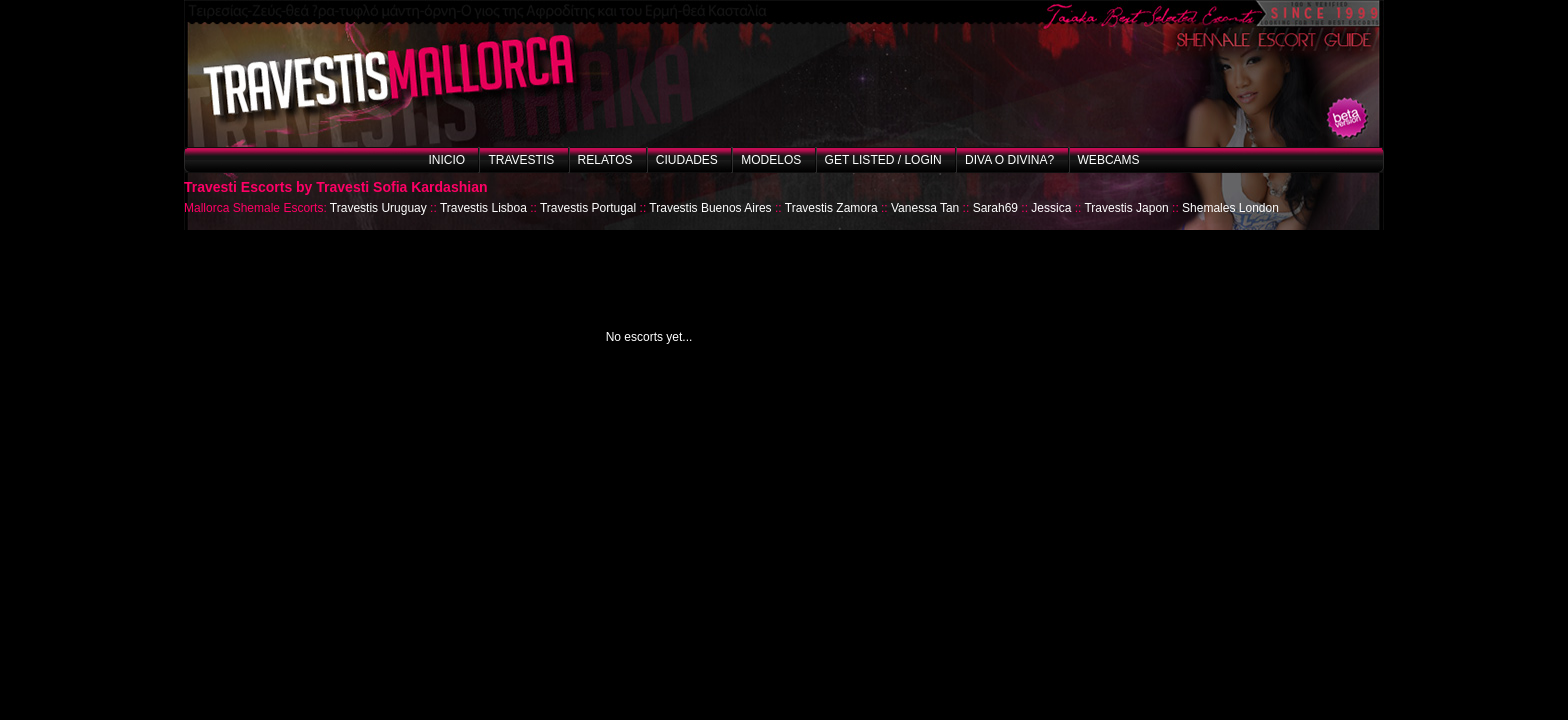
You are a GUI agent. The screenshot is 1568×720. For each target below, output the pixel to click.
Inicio (446, 160)
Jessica (1051, 208)
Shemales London (1230, 208)
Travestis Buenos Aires (710, 208)
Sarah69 (995, 208)
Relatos (605, 160)
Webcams (1109, 160)
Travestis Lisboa (483, 208)
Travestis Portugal (588, 208)
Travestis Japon (1126, 208)
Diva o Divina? (1009, 160)
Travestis (521, 160)
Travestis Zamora (831, 208)
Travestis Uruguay (378, 208)
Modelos (771, 160)
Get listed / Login (883, 160)
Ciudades (687, 160)
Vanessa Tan (925, 208)
